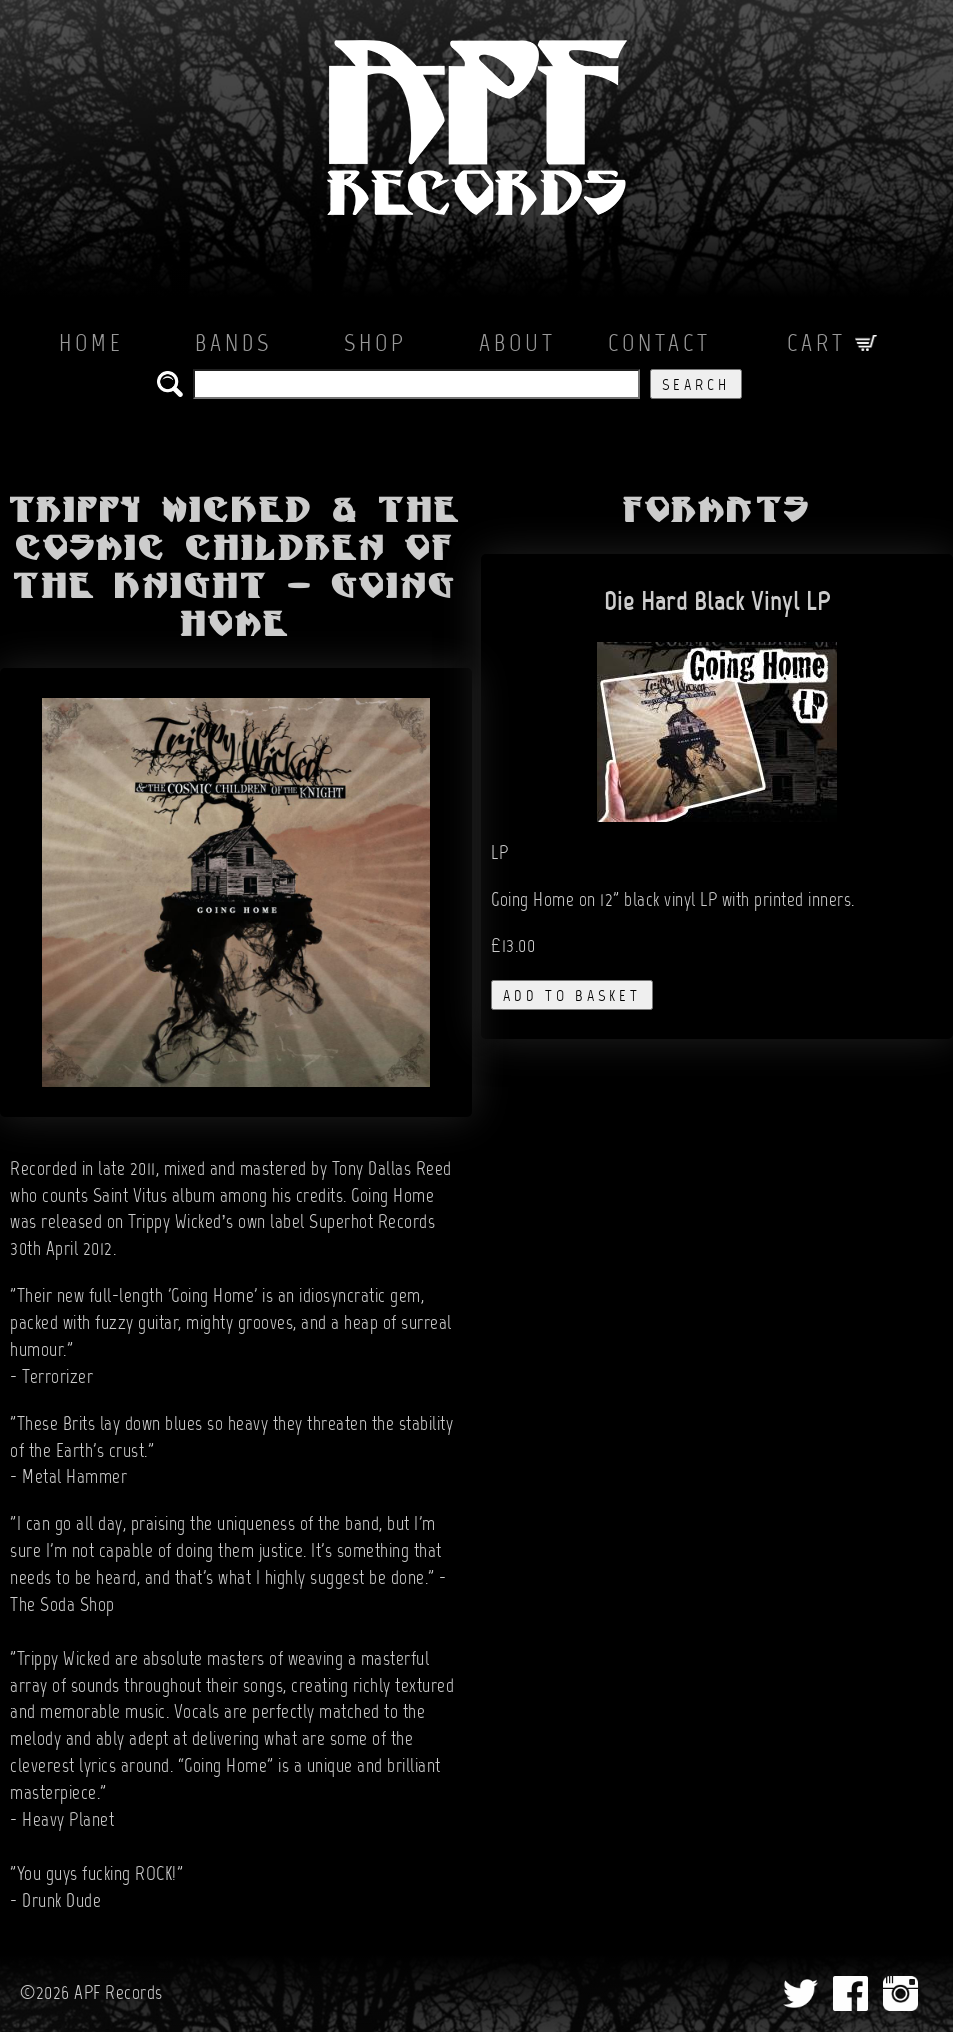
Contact (659, 345)
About (517, 345)
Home (91, 345)
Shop (375, 345)
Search (696, 386)
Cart (832, 345)
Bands (233, 345)
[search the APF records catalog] (416, 384)
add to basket (572, 997)
